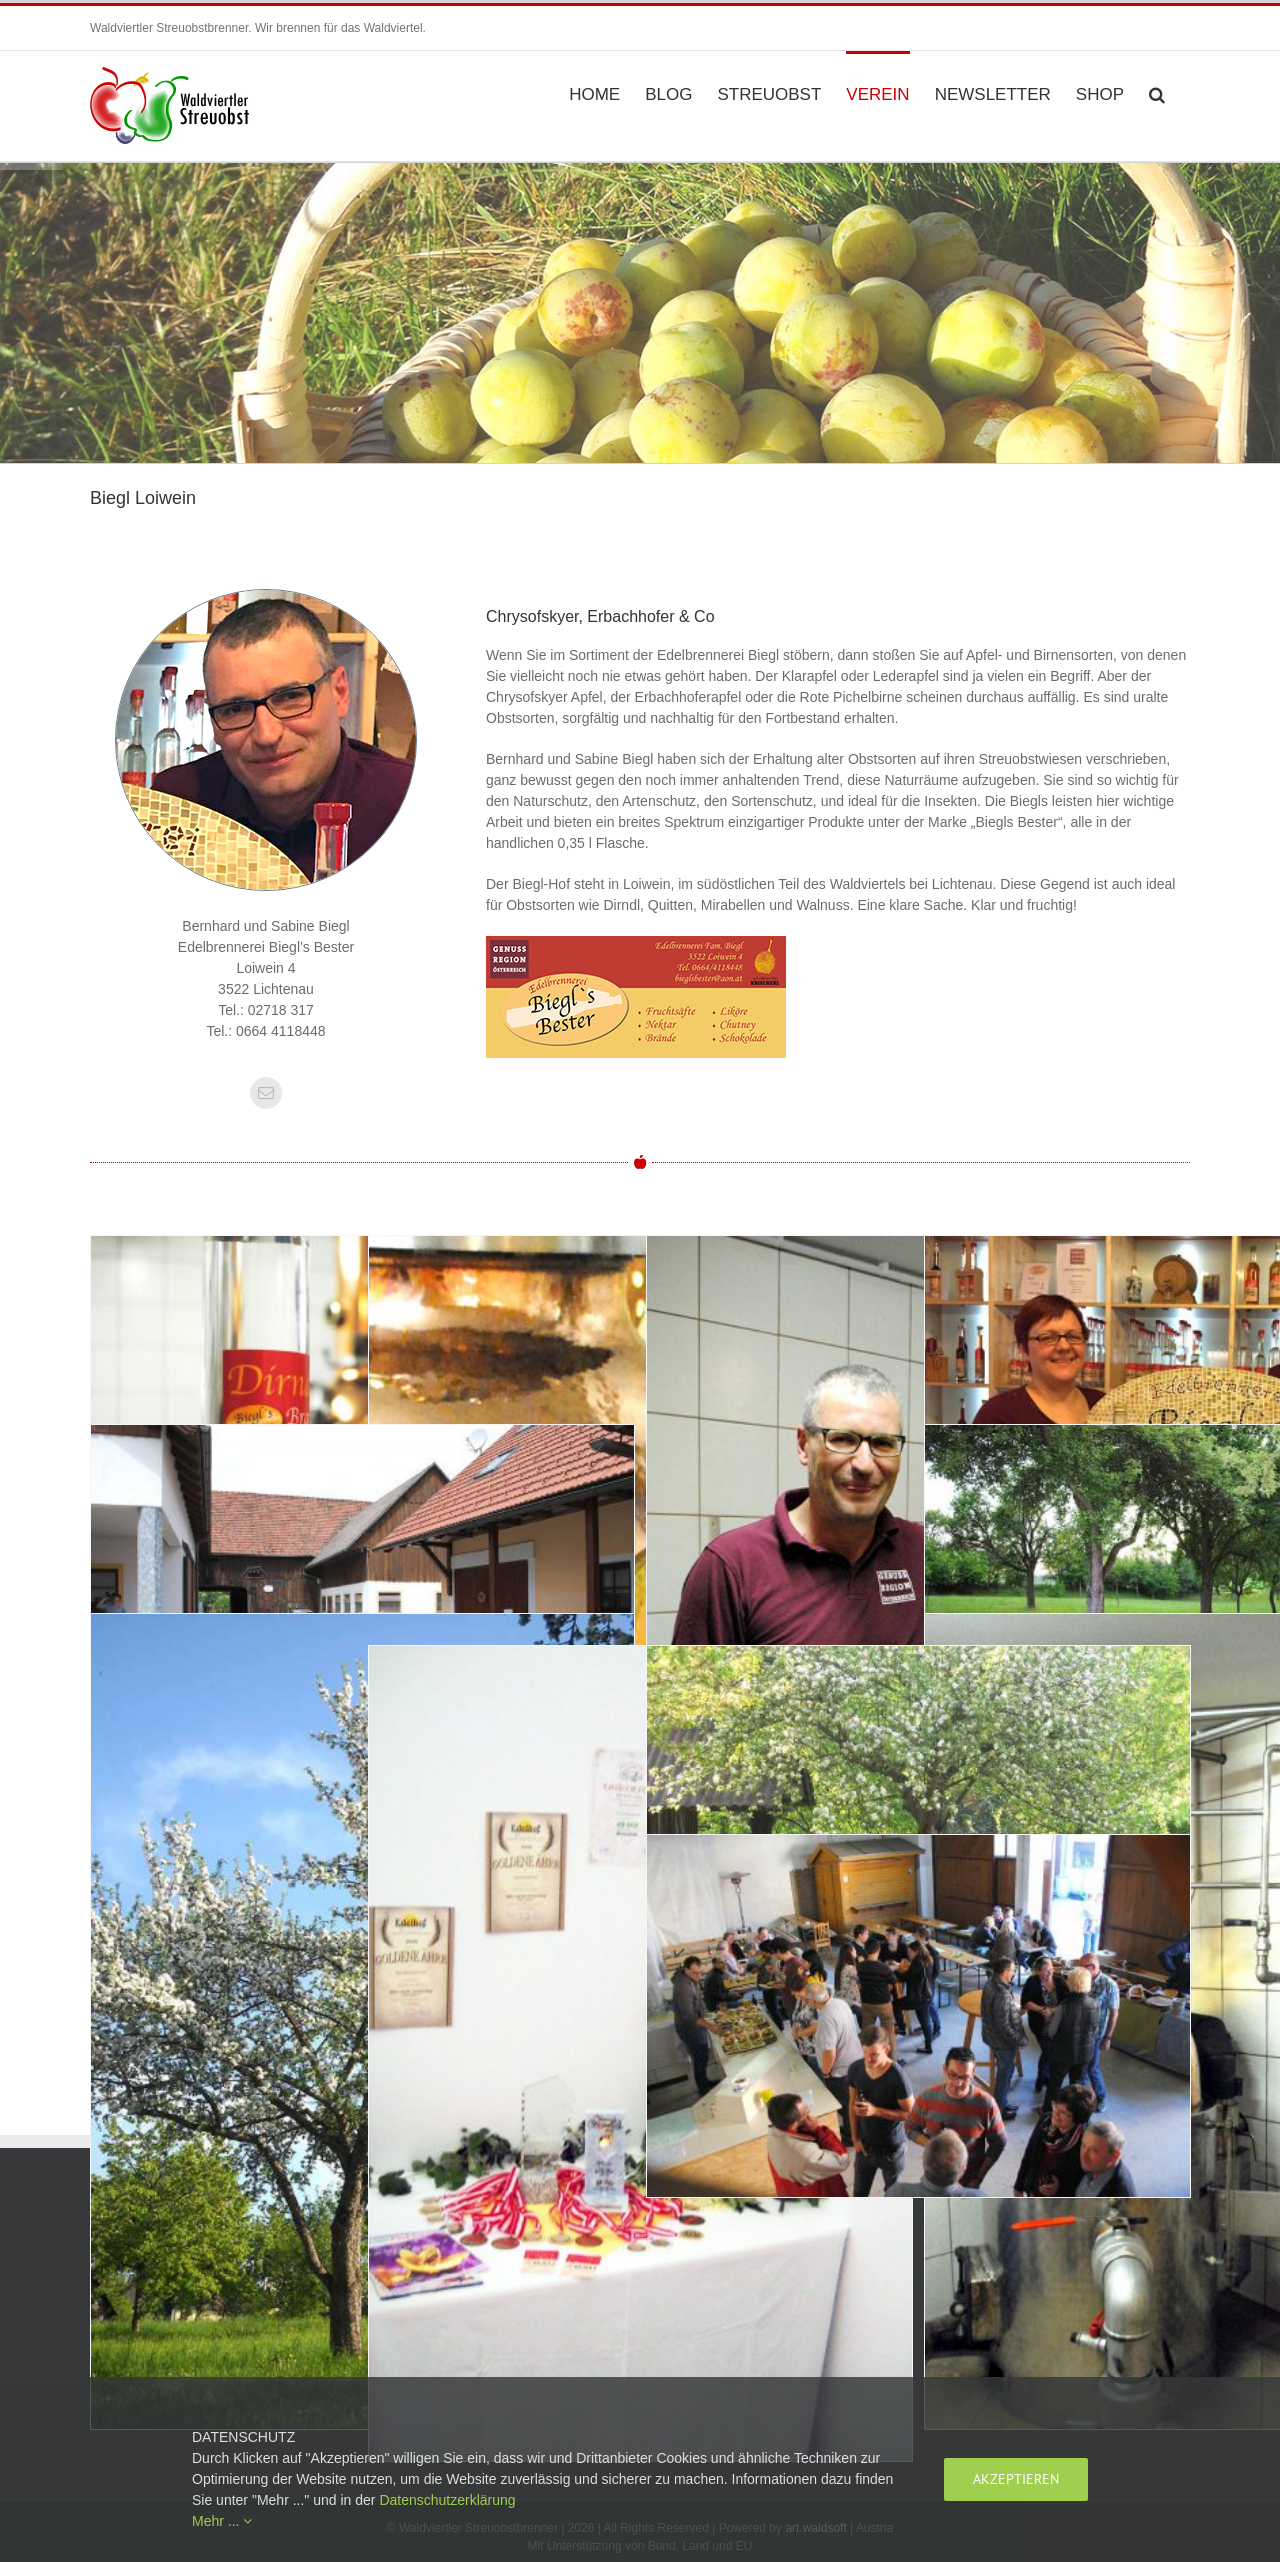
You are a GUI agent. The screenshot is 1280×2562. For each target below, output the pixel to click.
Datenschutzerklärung (447, 2500)
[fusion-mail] (266, 1093)
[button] (1157, 93)
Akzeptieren (1016, 2479)
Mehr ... (222, 2521)
